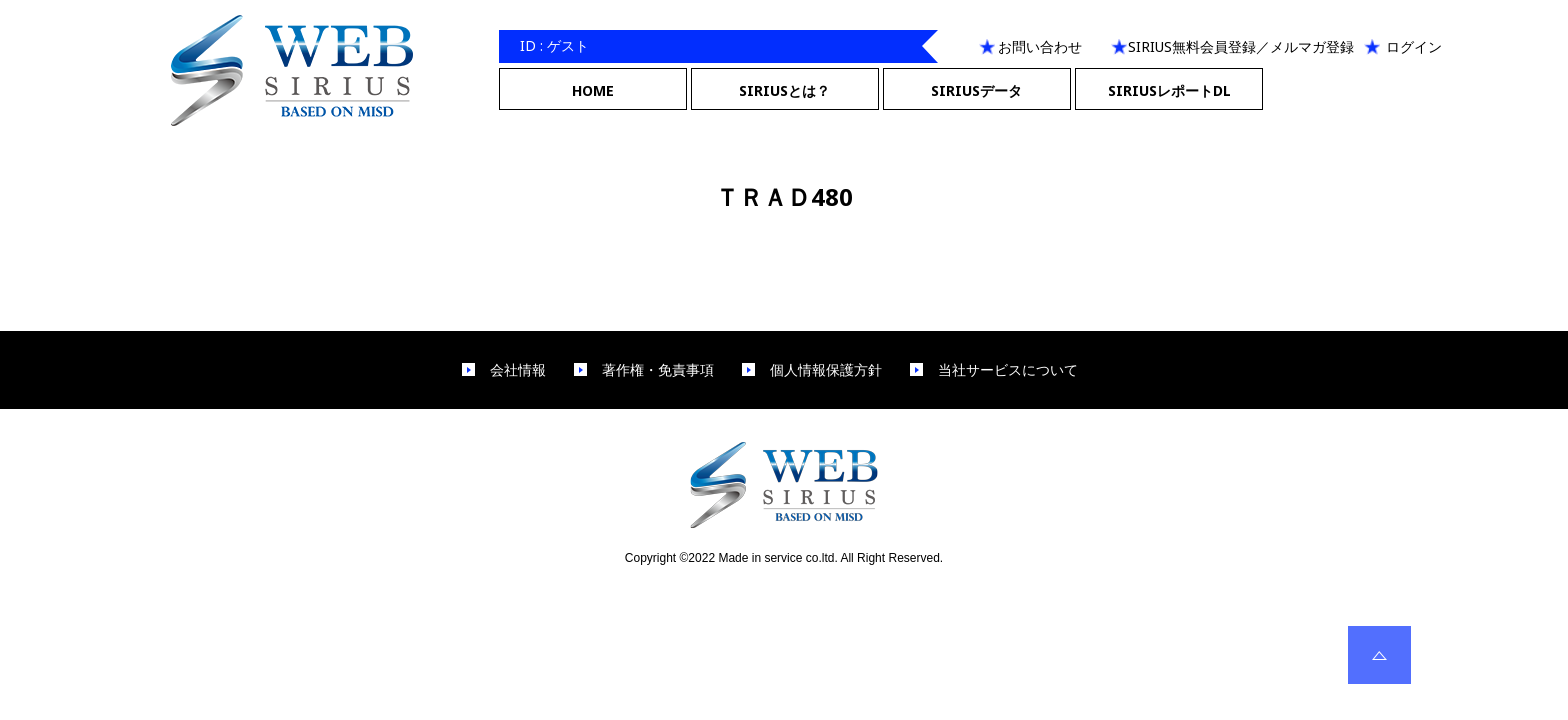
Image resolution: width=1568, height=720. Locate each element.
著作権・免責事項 (658, 370)
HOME (593, 90)
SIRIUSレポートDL (1169, 90)
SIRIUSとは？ (784, 90)
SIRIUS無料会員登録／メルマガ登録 (1241, 46)
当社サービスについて (1008, 370)
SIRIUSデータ (976, 90)
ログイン (1414, 46)
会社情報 (518, 370)
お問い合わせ (1040, 46)
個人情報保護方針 (826, 370)
